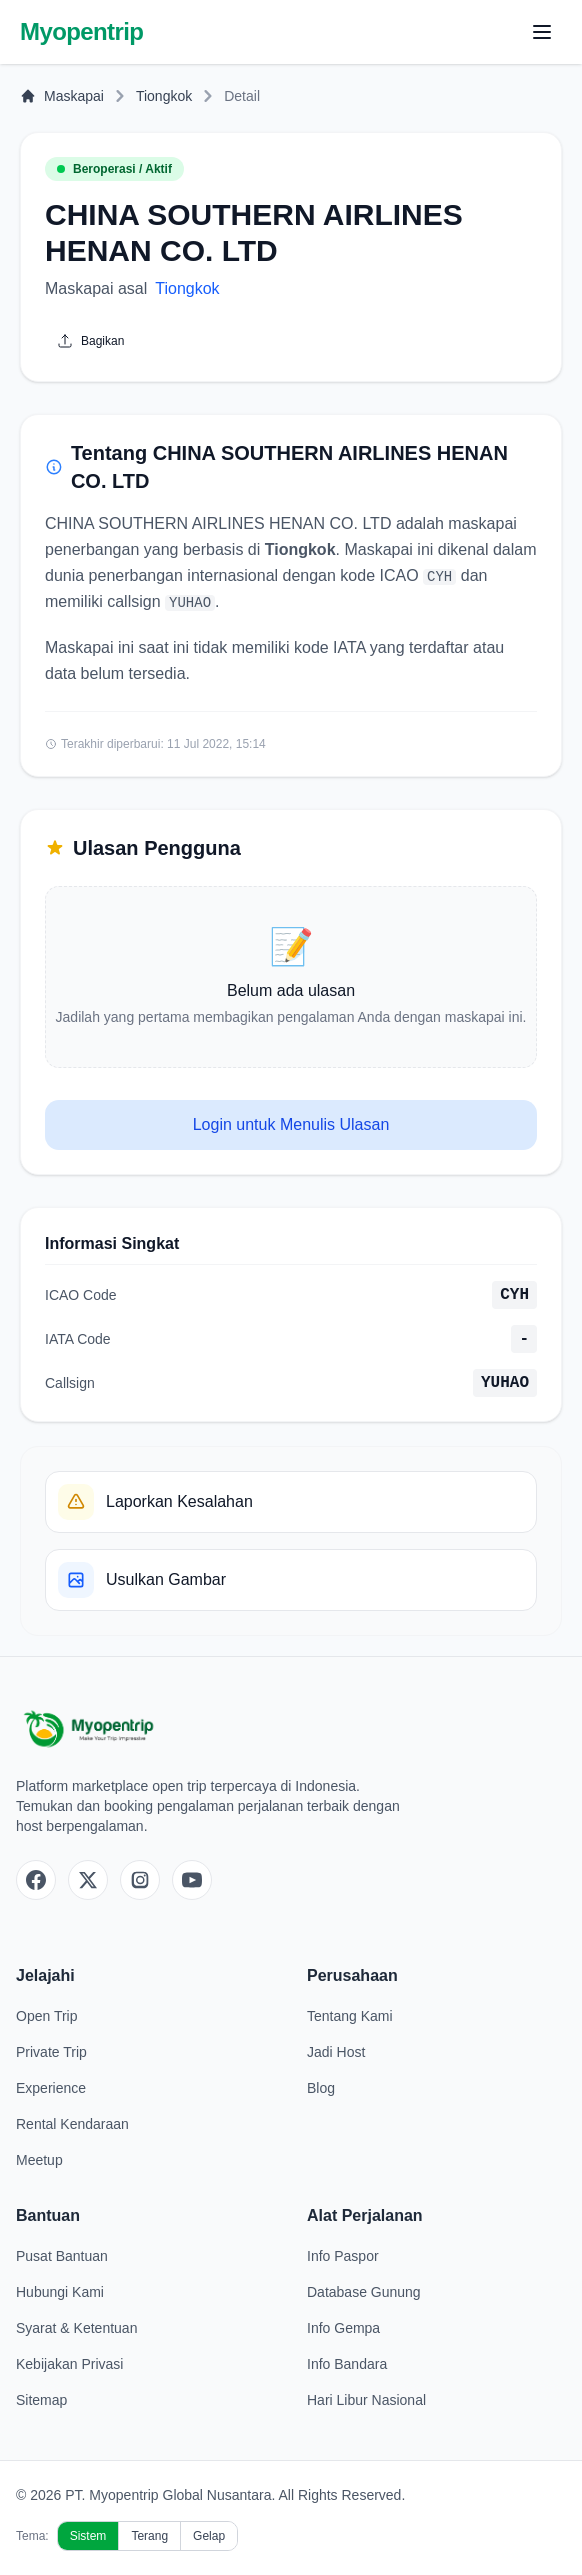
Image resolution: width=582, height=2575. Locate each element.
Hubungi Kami (60, 2292)
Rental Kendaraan (72, 2124)
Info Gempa (343, 2328)
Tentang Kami (350, 2016)
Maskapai (62, 96)
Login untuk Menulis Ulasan (291, 1124)
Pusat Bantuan (62, 2256)
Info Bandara (347, 2364)
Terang (149, 2536)
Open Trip (46, 2016)
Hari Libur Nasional (366, 2400)
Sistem (88, 2536)
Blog (321, 2088)
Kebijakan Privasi (69, 2364)
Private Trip (51, 2052)
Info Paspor (343, 2256)
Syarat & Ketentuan (76, 2328)
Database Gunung (364, 2292)
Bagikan (90, 341)
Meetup (39, 2160)
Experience (51, 2088)
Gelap (209, 2536)
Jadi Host (336, 2052)
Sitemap (41, 2400)
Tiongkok (164, 96)
